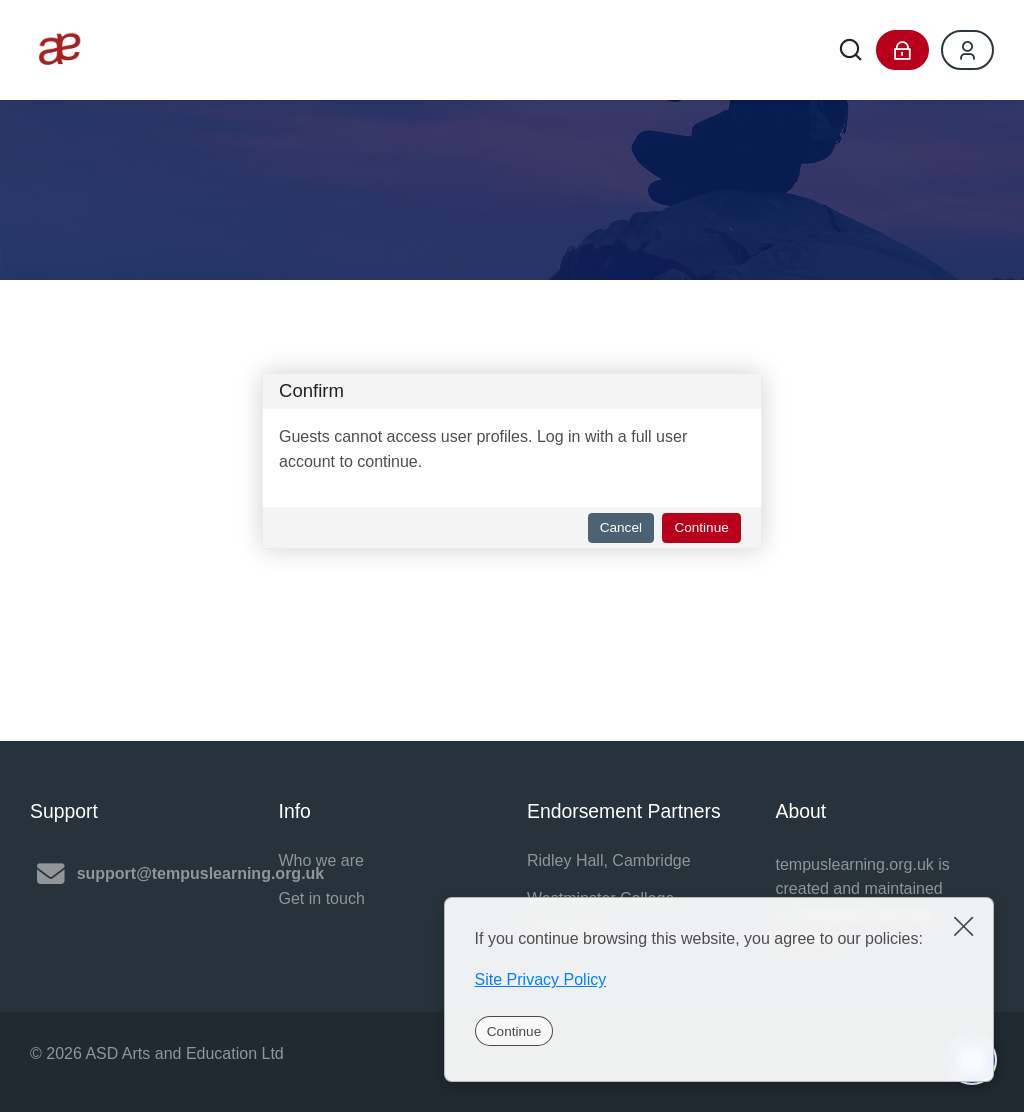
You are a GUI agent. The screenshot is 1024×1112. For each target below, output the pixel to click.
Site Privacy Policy (541, 979)
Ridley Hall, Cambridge (609, 860)
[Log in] (902, 50)
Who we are (321, 860)
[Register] (967, 50)
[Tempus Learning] (60, 50)
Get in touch (322, 898)
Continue (514, 1031)
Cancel (621, 527)
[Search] (850, 50)
